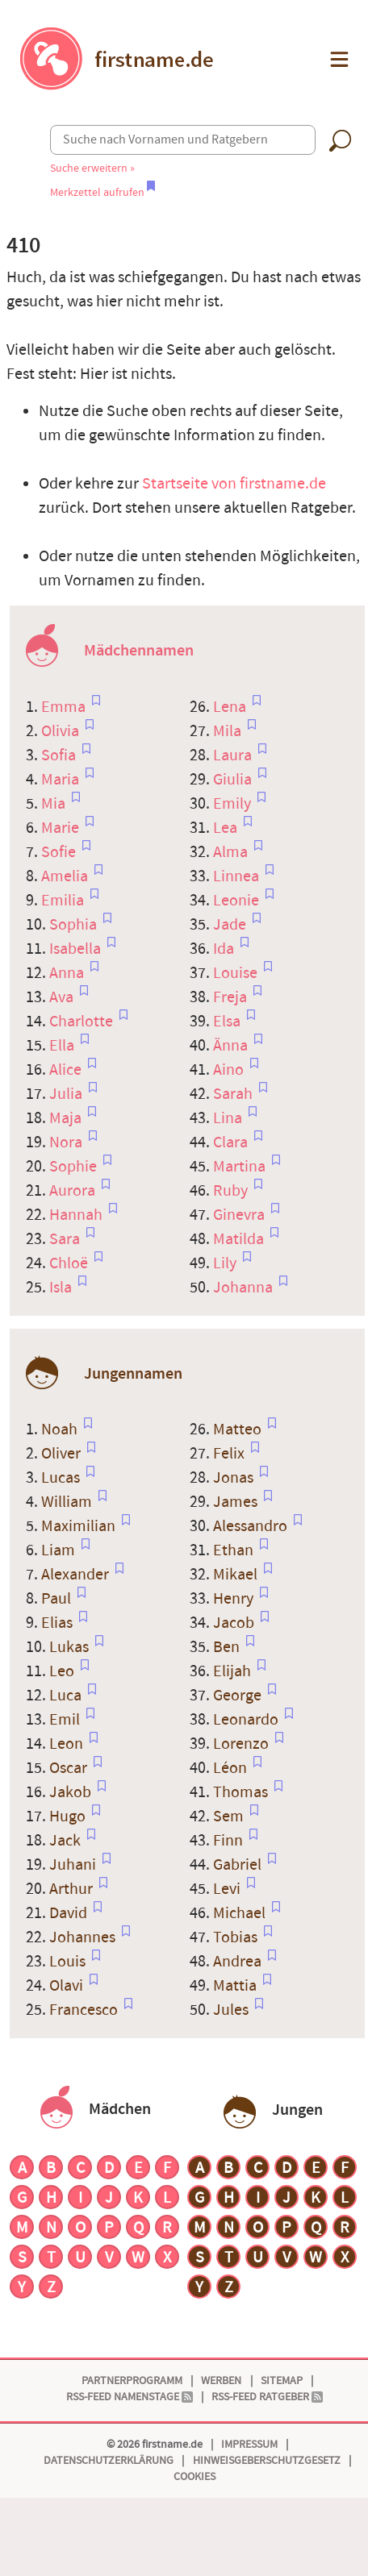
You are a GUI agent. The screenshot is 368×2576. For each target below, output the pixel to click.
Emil (66, 1719)
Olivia (61, 731)
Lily (226, 1263)
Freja (231, 997)
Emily (233, 803)
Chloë (70, 1263)
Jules (232, 2010)
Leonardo (247, 1719)
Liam (59, 1550)
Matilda (240, 1239)
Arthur (72, 1889)
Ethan (235, 1550)
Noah (61, 1429)
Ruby (232, 1190)
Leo (63, 1671)
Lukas (70, 1647)
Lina (229, 1118)
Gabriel (239, 1864)
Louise (237, 973)
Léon (231, 1768)
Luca (67, 1695)
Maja (67, 1118)
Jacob (235, 1623)
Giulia (234, 779)
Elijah (233, 1671)
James (237, 1502)
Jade (231, 924)
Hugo (69, 1816)
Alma (232, 852)
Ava (63, 997)
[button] (337, 59)
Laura (234, 755)
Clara (232, 1142)
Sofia (60, 755)
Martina (241, 1166)
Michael (241, 1913)
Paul (57, 1598)
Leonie (237, 900)
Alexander (76, 1574)
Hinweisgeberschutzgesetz (267, 2460)
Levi (228, 1889)
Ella (63, 1045)
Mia (55, 803)
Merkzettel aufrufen (102, 192)
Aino (230, 1069)
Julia (67, 1094)
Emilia (64, 900)
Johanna (244, 1287)
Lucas (62, 1477)
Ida (225, 948)
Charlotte (82, 1021)
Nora (67, 1142)
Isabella (76, 948)
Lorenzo (242, 1743)
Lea (226, 828)
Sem (230, 1816)
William (68, 1502)
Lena (231, 707)
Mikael (237, 1574)
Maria (61, 779)
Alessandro (252, 1526)
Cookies (194, 2476)
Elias (58, 1623)
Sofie (60, 852)
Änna (232, 1045)
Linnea (237, 876)
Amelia (66, 876)
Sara (66, 1239)
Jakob (71, 1792)
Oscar (69, 1768)
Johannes (84, 1937)
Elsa (228, 1021)
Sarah (234, 1094)
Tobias (237, 1937)
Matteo (239, 1429)
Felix (230, 1453)
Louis (69, 1961)
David (69, 1913)
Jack (66, 1840)
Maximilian (80, 1526)
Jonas (235, 1477)
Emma (65, 707)
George (239, 1695)
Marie (61, 828)
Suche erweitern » (92, 168)
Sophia (74, 924)
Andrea (239, 1961)
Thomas (242, 1792)
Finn (229, 1840)
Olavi (67, 1985)
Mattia (236, 1985)
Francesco (85, 2010)
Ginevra (240, 1215)
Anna (68, 973)
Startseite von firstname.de (234, 483)
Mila (229, 731)
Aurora (73, 1190)
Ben (228, 1647)
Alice (67, 1069)
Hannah (77, 1215)
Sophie (74, 1166)
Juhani (74, 1864)
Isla (62, 1287)
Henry (235, 1598)
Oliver (62, 1453)
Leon (67, 1743)
